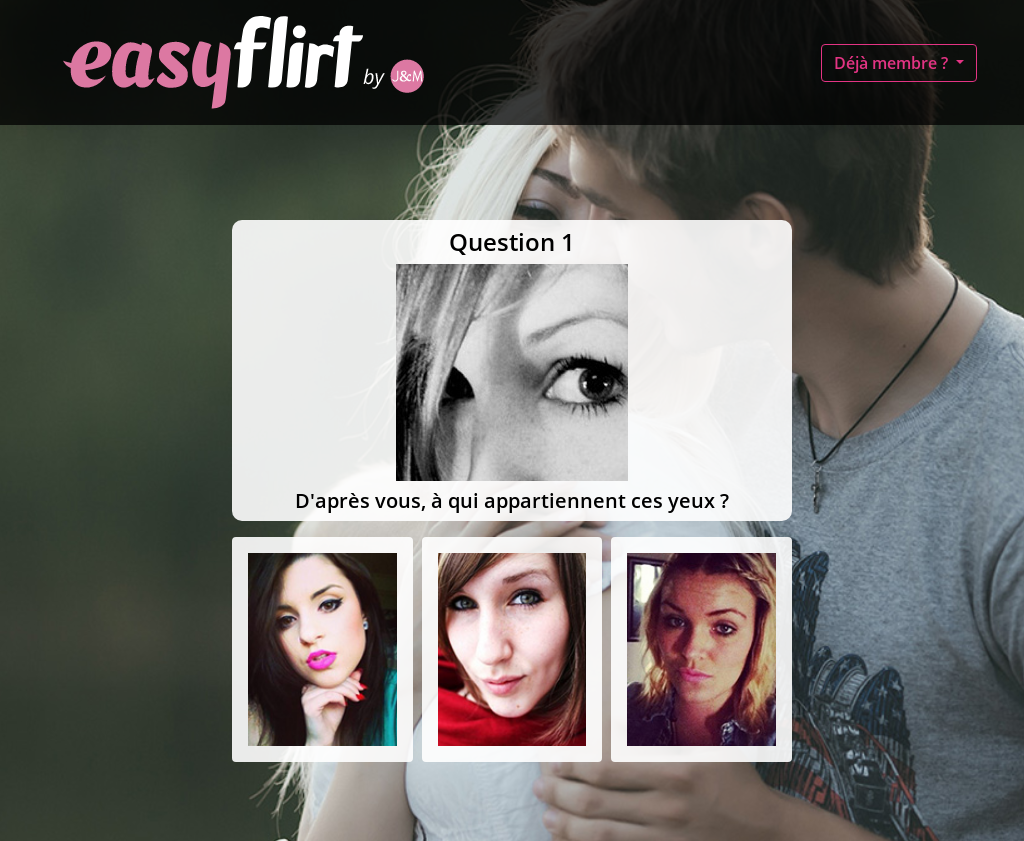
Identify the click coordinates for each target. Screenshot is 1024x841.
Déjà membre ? (893, 63)
